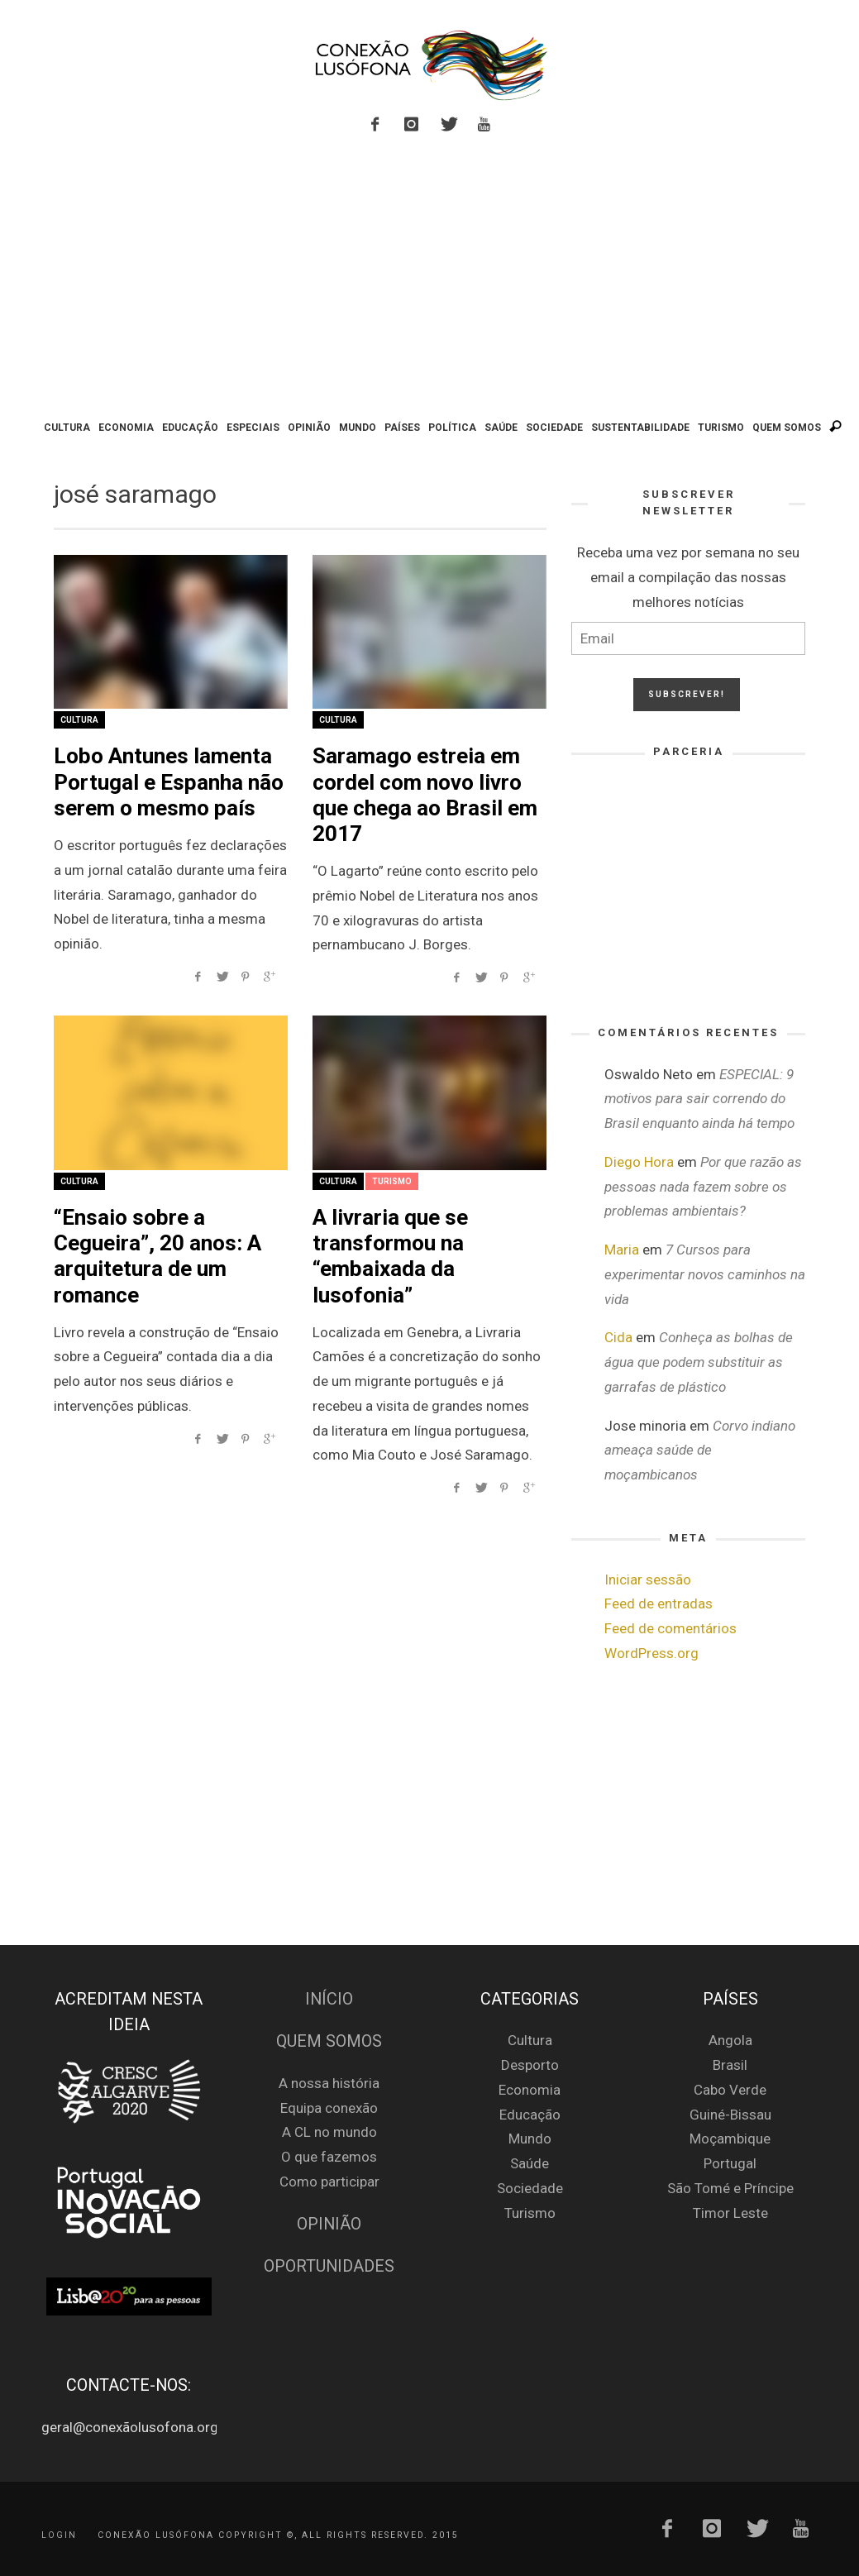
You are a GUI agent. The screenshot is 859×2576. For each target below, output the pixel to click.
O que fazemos (329, 2156)
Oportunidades (329, 2266)
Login (59, 2534)
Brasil (730, 2065)
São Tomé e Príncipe (730, 2188)
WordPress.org (651, 1653)
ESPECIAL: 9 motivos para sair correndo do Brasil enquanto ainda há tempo (699, 1099)
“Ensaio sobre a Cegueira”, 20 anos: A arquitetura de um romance (157, 1256)
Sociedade (530, 2188)
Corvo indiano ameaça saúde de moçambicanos (699, 1450)
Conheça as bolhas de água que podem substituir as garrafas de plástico (698, 1362)
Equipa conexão (329, 2108)
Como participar (329, 2181)
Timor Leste (730, 2213)
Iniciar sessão (647, 1579)
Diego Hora (639, 1162)
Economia (530, 2089)
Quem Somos (329, 2041)
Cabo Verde (730, 2089)
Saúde (529, 2163)
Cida (618, 1337)
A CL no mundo (329, 2132)
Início (329, 1999)
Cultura (79, 719)
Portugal (730, 2163)
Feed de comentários (670, 1628)
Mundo (529, 2138)
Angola (730, 2040)
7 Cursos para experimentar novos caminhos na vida (704, 1274)
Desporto (530, 2065)
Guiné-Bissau (730, 2114)
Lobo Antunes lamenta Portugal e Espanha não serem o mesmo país (169, 781)
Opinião (329, 2224)
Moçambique (730, 2138)
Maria (621, 1249)
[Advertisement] (429, 279)
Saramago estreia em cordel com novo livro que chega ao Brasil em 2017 (425, 794)
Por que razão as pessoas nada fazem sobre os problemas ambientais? (703, 1187)
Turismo (392, 1181)
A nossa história (329, 2083)
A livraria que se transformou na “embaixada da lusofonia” (390, 1256)
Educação (530, 2114)
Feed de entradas (658, 1603)
